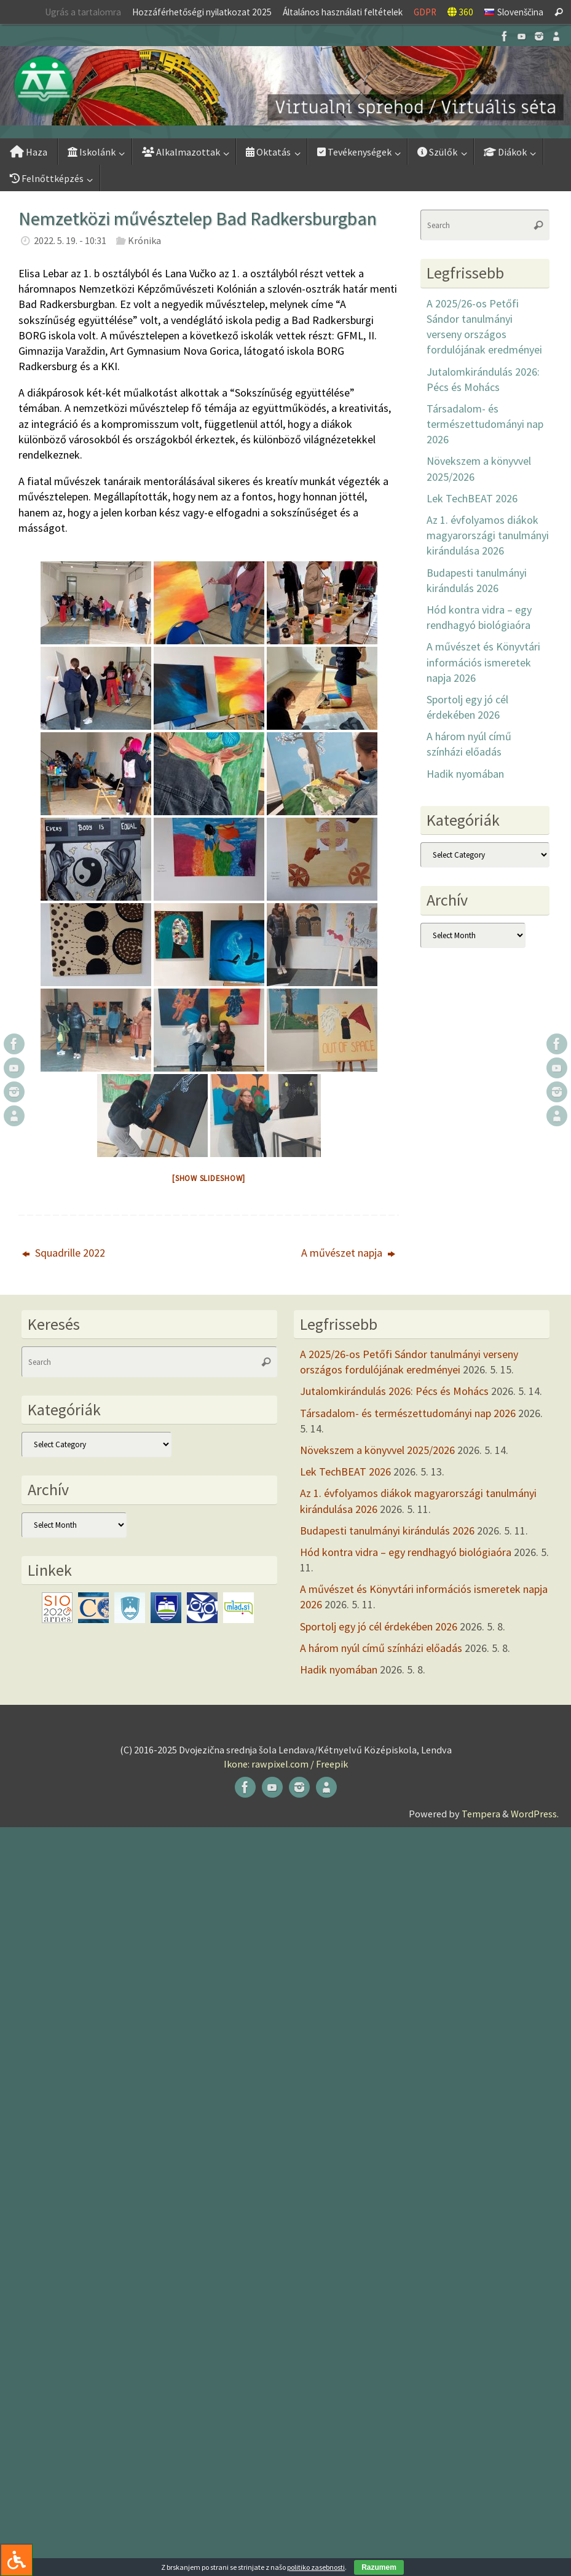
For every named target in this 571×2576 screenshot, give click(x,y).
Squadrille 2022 (63, 1253)
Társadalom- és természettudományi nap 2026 (485, 423)
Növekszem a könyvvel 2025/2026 (377, 1450)
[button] (285, 85)
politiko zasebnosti (316, 2567)
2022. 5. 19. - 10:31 (70, 240)
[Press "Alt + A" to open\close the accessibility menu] (16, 2559)
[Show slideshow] (208, 1178)
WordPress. (535, 1814)
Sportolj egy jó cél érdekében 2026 (378, 1626)
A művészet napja (348, 1253)
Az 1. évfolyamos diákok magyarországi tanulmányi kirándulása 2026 (488, 535)
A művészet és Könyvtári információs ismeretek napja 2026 (483, 661)
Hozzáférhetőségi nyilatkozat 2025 (202, 12)
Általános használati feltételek (343, 12)
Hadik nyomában (465, 774)
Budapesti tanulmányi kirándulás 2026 (387, 1530)
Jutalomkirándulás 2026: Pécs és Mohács (394, 1391)
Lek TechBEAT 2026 (472, 498)
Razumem (378, 2567)
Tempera (481, 1814)
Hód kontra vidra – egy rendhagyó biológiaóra (405, 1552)
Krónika (144, 240)
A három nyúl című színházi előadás (381, 1648)
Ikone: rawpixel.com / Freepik (286, 1764)
